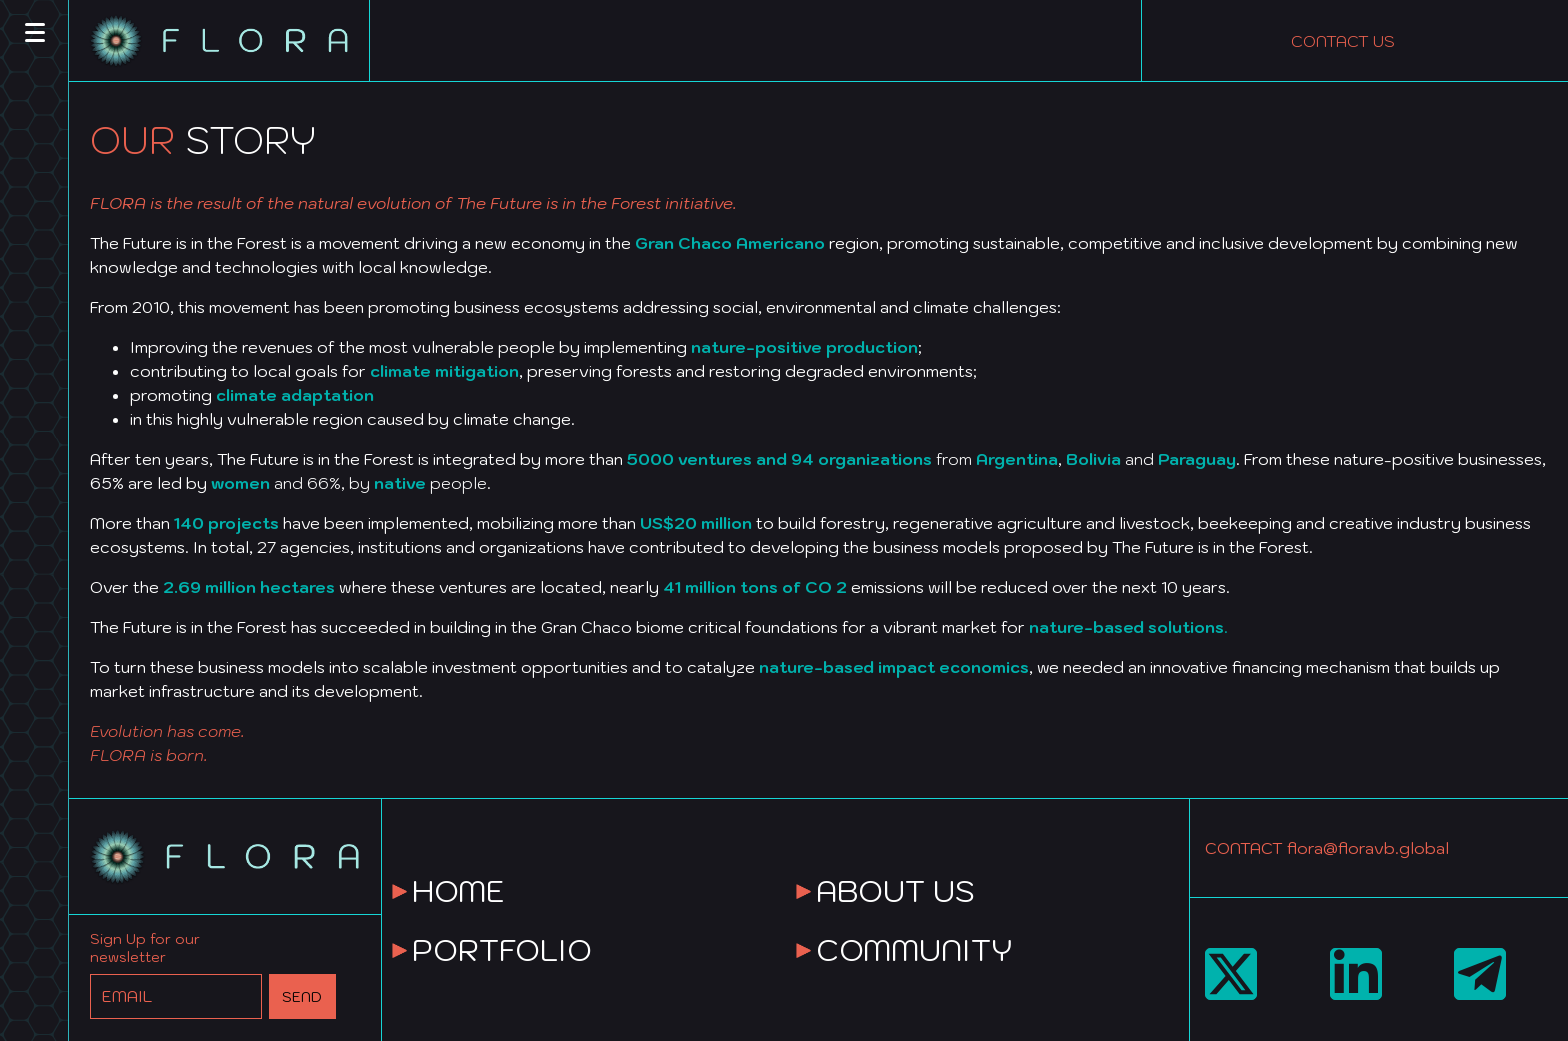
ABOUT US (895, 890)
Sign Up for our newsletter (145, 948)
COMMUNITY (914, 949)
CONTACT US (1343, 41)
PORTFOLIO (502, 949)
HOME (458, 890)
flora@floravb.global (1368, 848)
